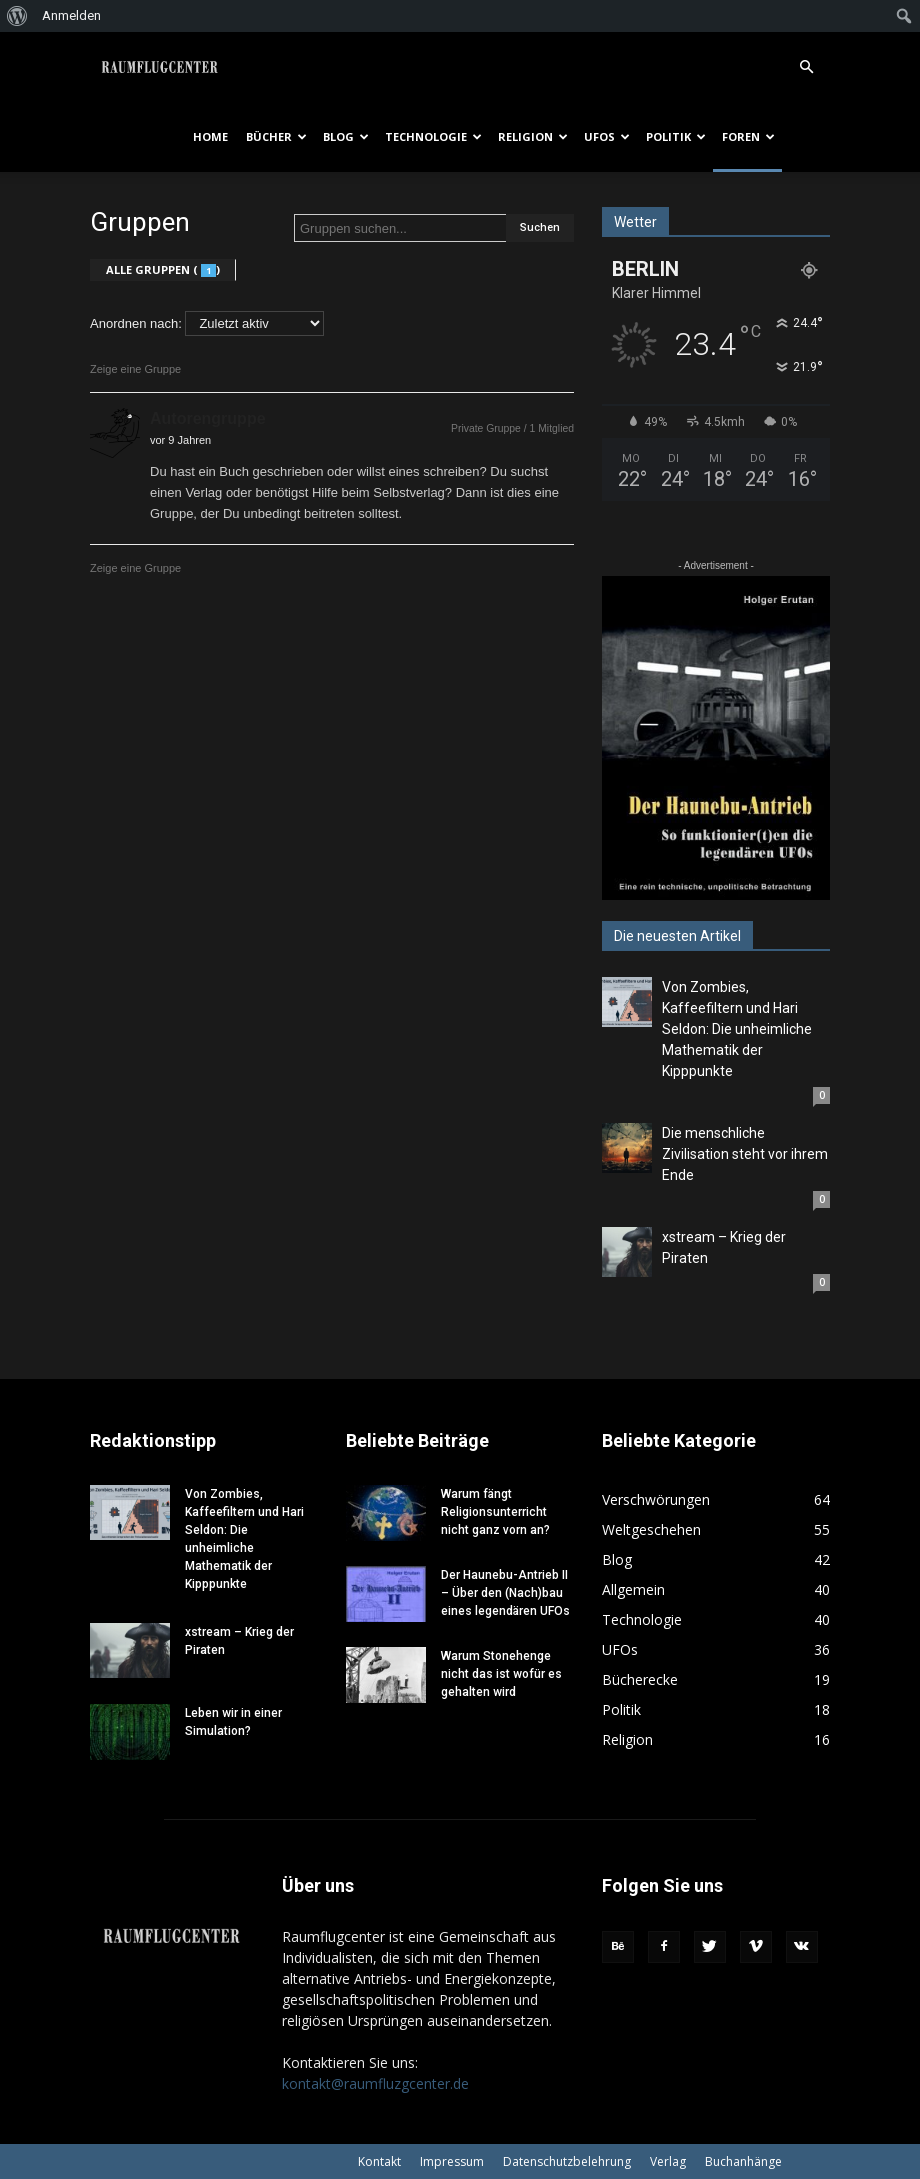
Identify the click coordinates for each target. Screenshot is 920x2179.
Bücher (276, 136)
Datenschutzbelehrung (567, 2161)
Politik (676, 136)
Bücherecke (640, 1679)
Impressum (452, 2161)
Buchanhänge (743, 2161)
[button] (806, 56)
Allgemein (633, 1589)
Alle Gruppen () (163, 269)
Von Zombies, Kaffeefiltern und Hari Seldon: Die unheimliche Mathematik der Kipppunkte (737, 1029)
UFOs (607, 136)
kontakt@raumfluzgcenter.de (375, 2083)
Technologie (433, 136)
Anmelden (71, 15)
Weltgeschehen (651, 1529)
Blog (346, 136)
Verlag (668, 2161)
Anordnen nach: (136, 323)
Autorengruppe (208, 418)
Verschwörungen (656, 1499)
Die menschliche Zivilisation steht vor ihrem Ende (745, 1154)
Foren (748, 136)
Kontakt (379, 2161)
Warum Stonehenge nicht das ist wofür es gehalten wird (501, 1674)
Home (210, 136)
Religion (533, 136)
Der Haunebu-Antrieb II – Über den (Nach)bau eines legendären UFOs (505, 1593)
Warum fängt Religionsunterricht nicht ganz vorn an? (495, 1512)
